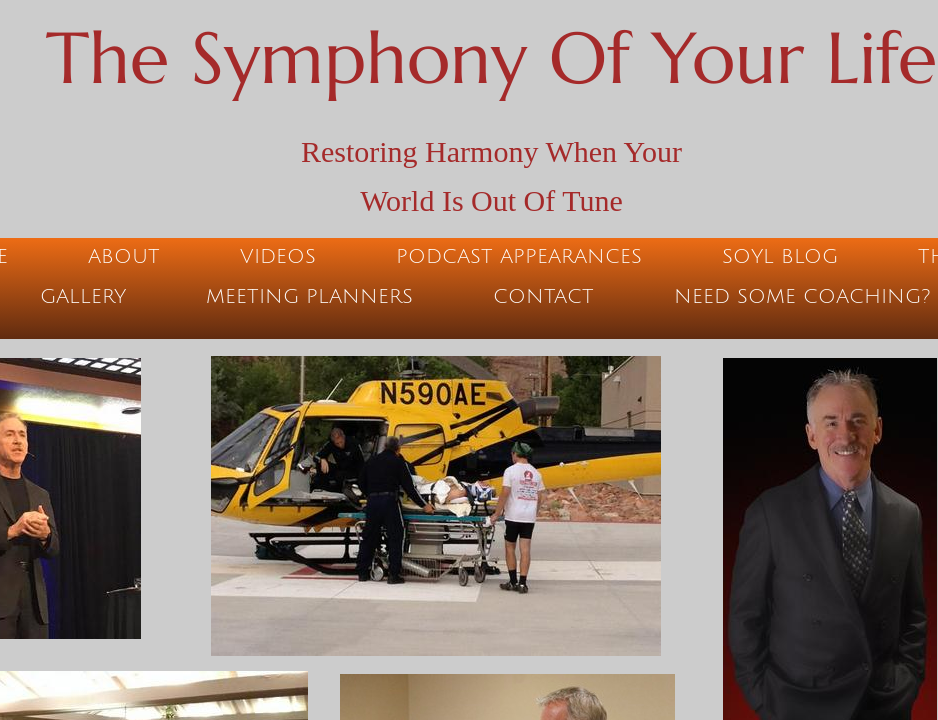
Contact (543, 297)
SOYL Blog (780, 257)
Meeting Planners (309, 297)
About (124, 257)
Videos (278, 257)
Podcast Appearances (519, 257)
